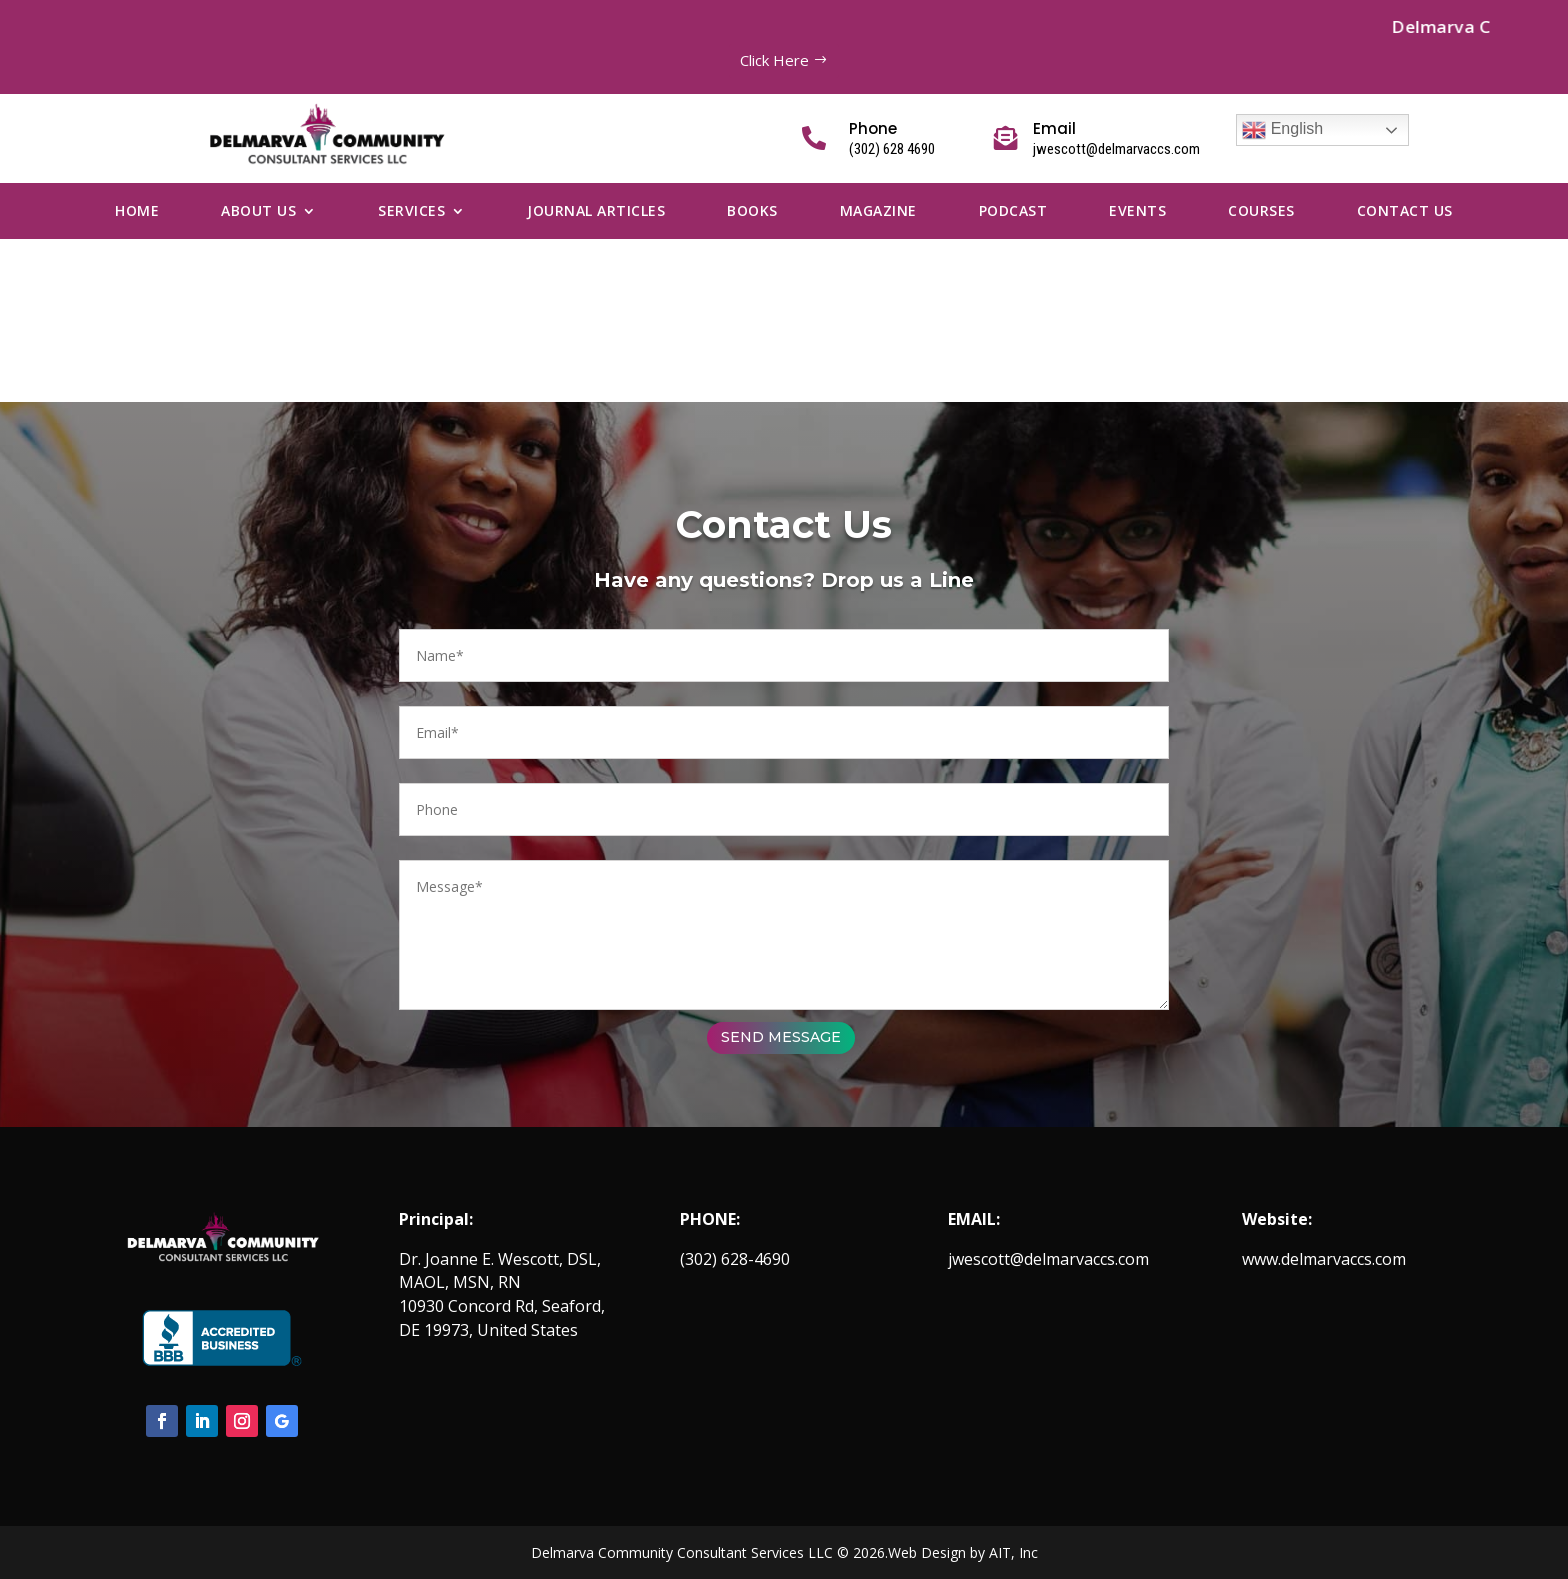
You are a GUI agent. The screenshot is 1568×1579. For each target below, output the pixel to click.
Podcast (1013, 212)
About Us (258, 212)
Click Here (774, 60)
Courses (1261, 212)
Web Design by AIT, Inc (963, 1552)
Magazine (878, 212)
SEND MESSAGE (960, 1037)
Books (752, 212)
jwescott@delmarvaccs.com (1048, 1259)
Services (411, 212)
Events (1137, 212)
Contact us (1405, 212)
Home (137, 212)
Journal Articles (596, 212)
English (1282, 130)
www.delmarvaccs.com (1324, 1259)
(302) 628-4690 (735, 1259)
